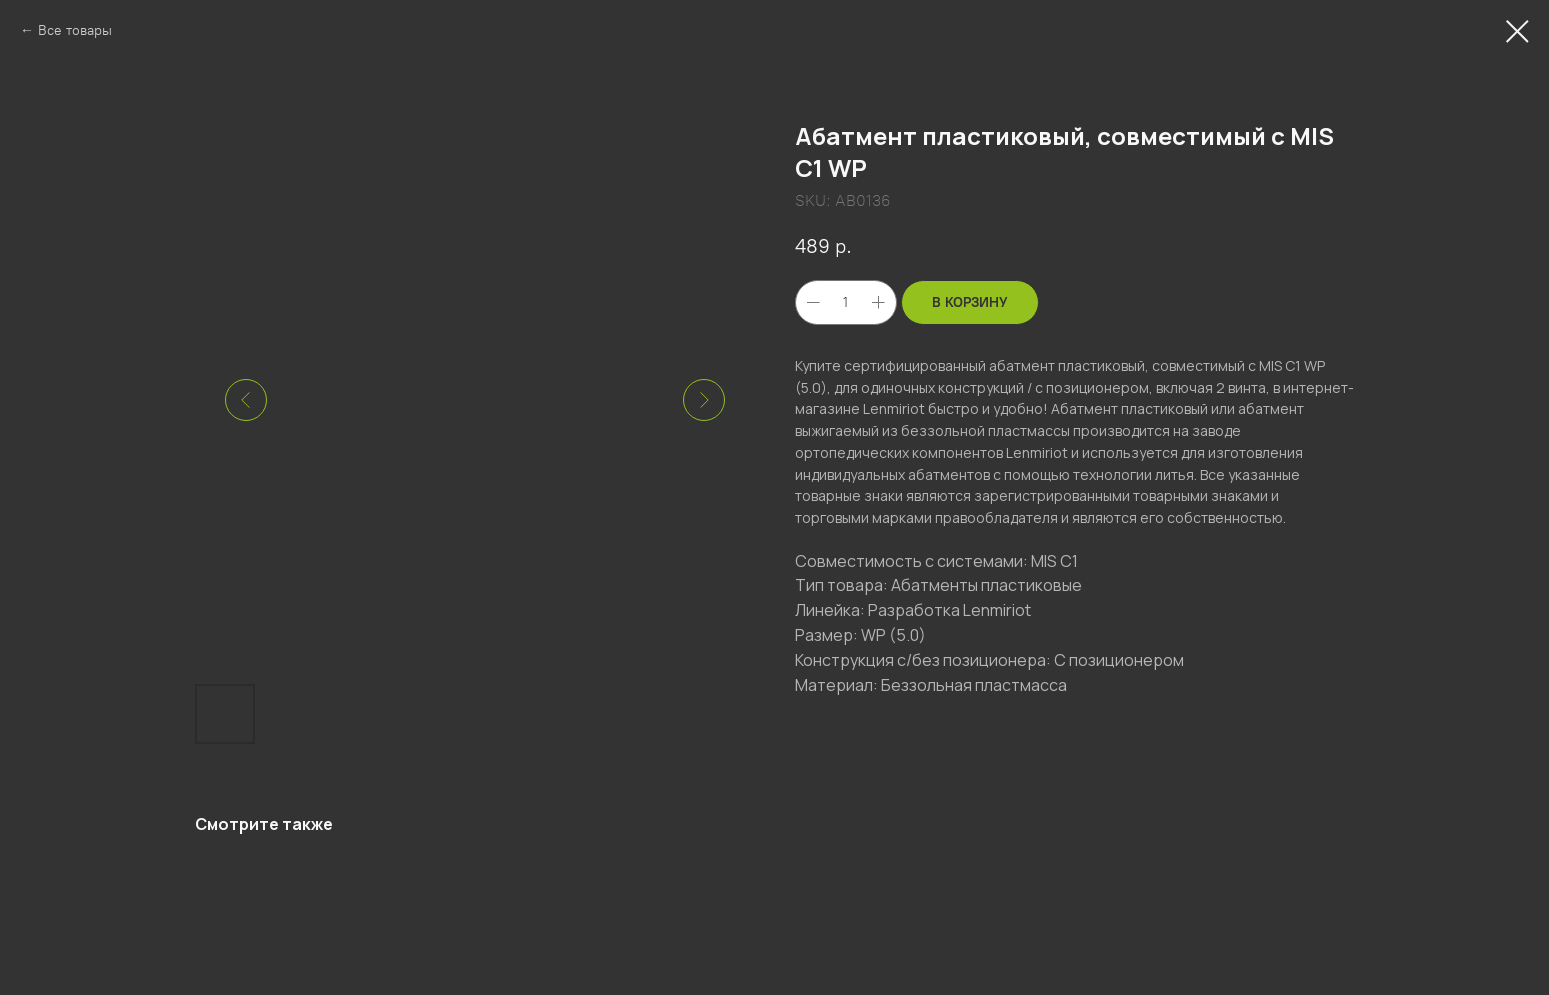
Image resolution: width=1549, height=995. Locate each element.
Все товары (75, 30)
